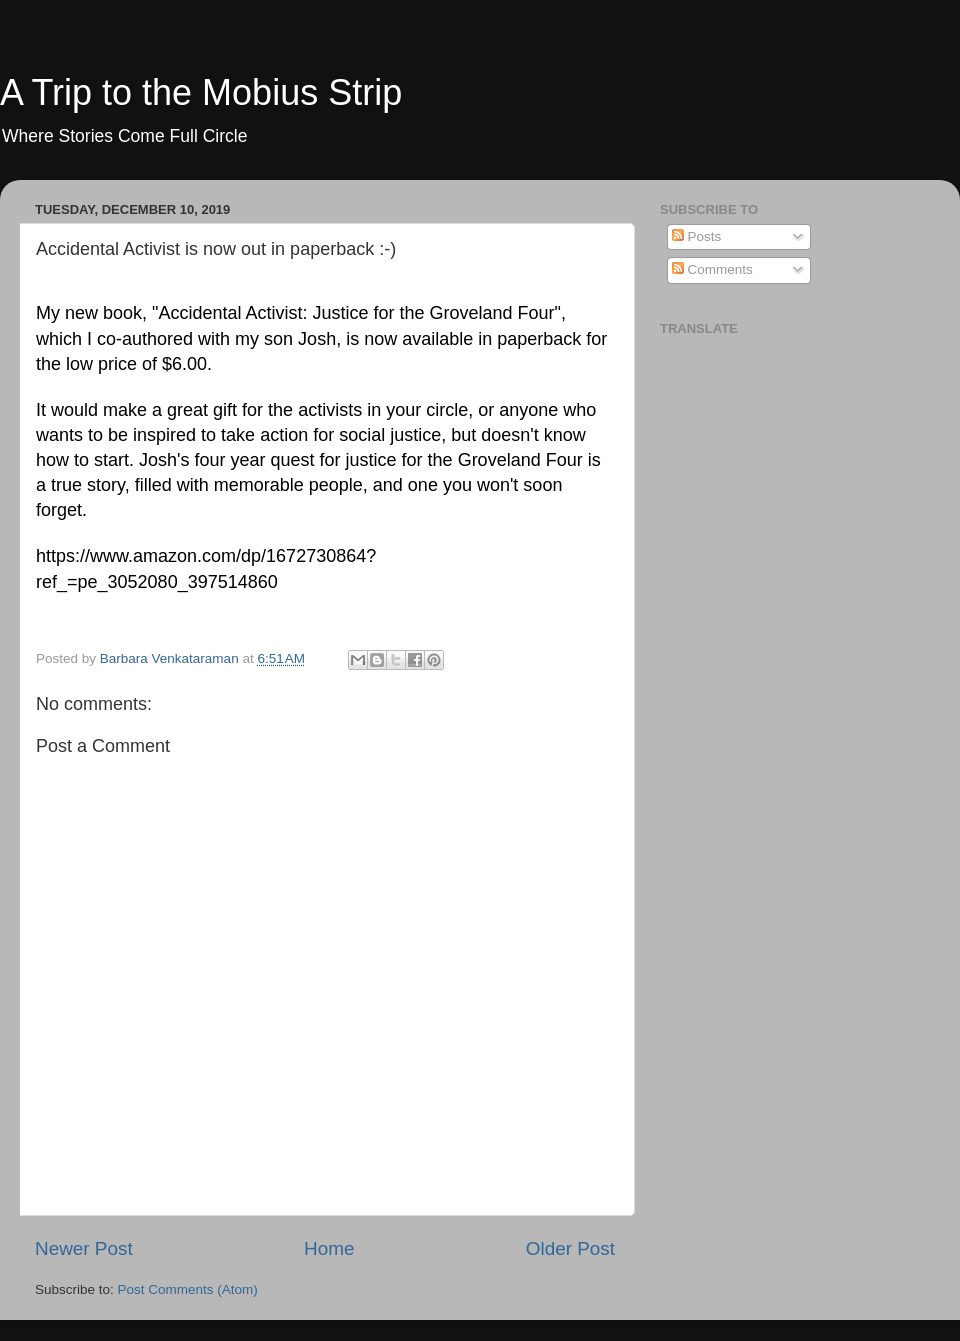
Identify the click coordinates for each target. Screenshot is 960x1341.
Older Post (570, 1248)
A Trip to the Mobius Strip (201, 92)
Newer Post (84, 1248)
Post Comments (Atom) (188, 1289)
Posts (697, 236)
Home (329, 1248)
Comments (712, 269)
